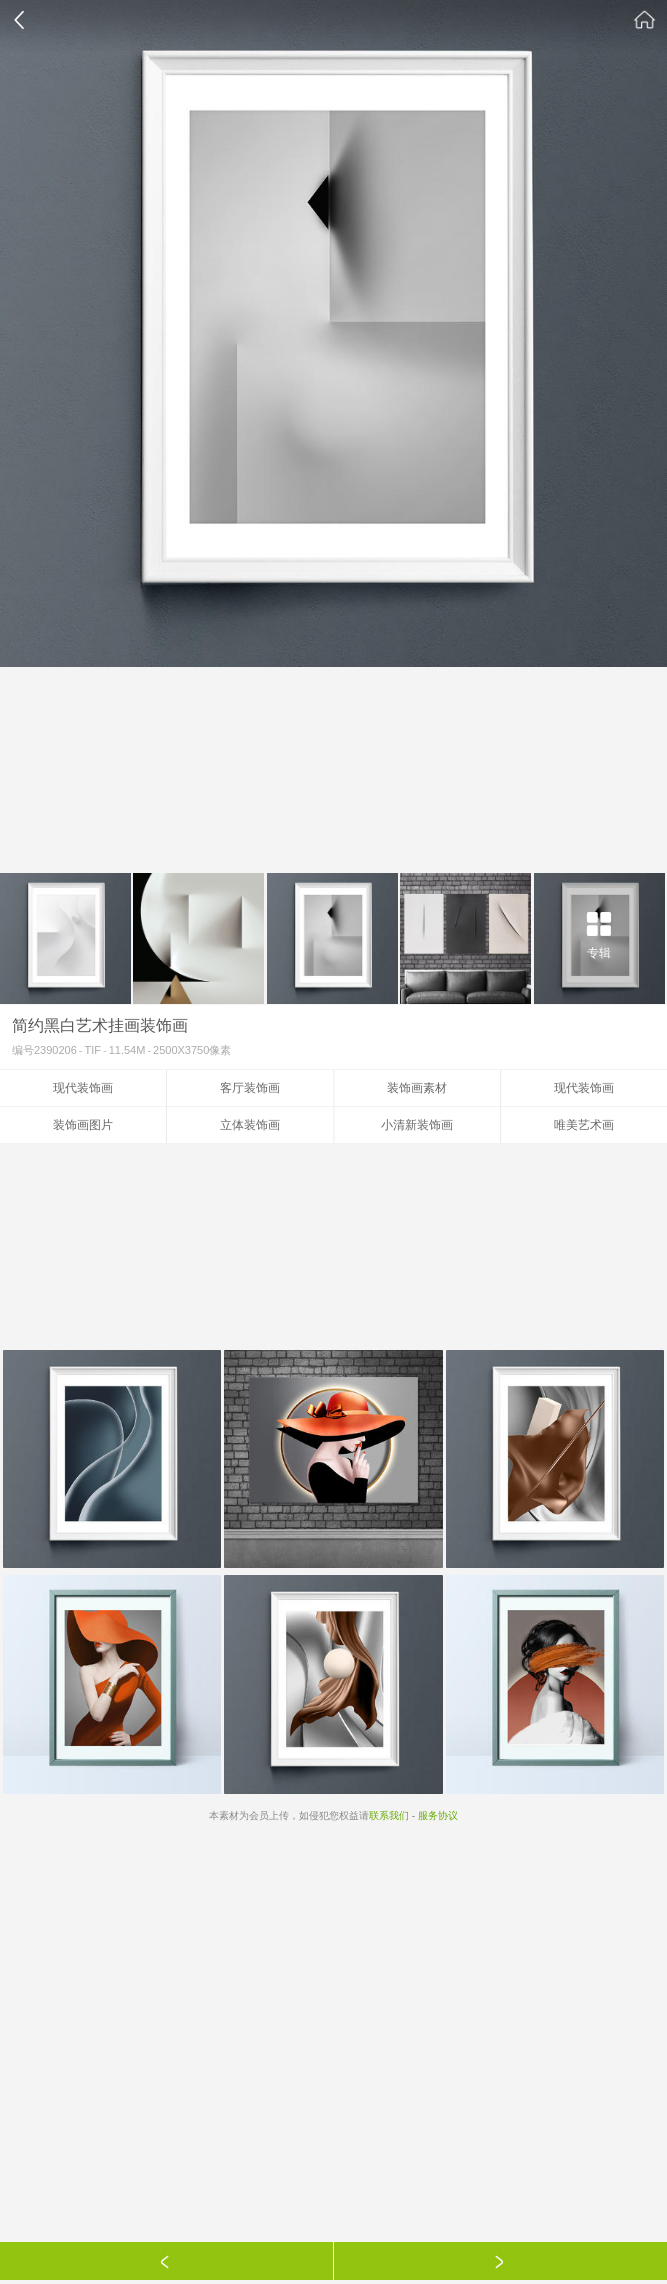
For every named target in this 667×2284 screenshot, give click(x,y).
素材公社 (645, 20)
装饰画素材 (417, 1088)
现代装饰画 (83, 1088)
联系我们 (389, 1815)
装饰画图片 (83, 1125)
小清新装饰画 (417, 1125)
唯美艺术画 (584, 1125)
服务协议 (438, 1815)
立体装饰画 (250, 1125)
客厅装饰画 (250, 1088)
